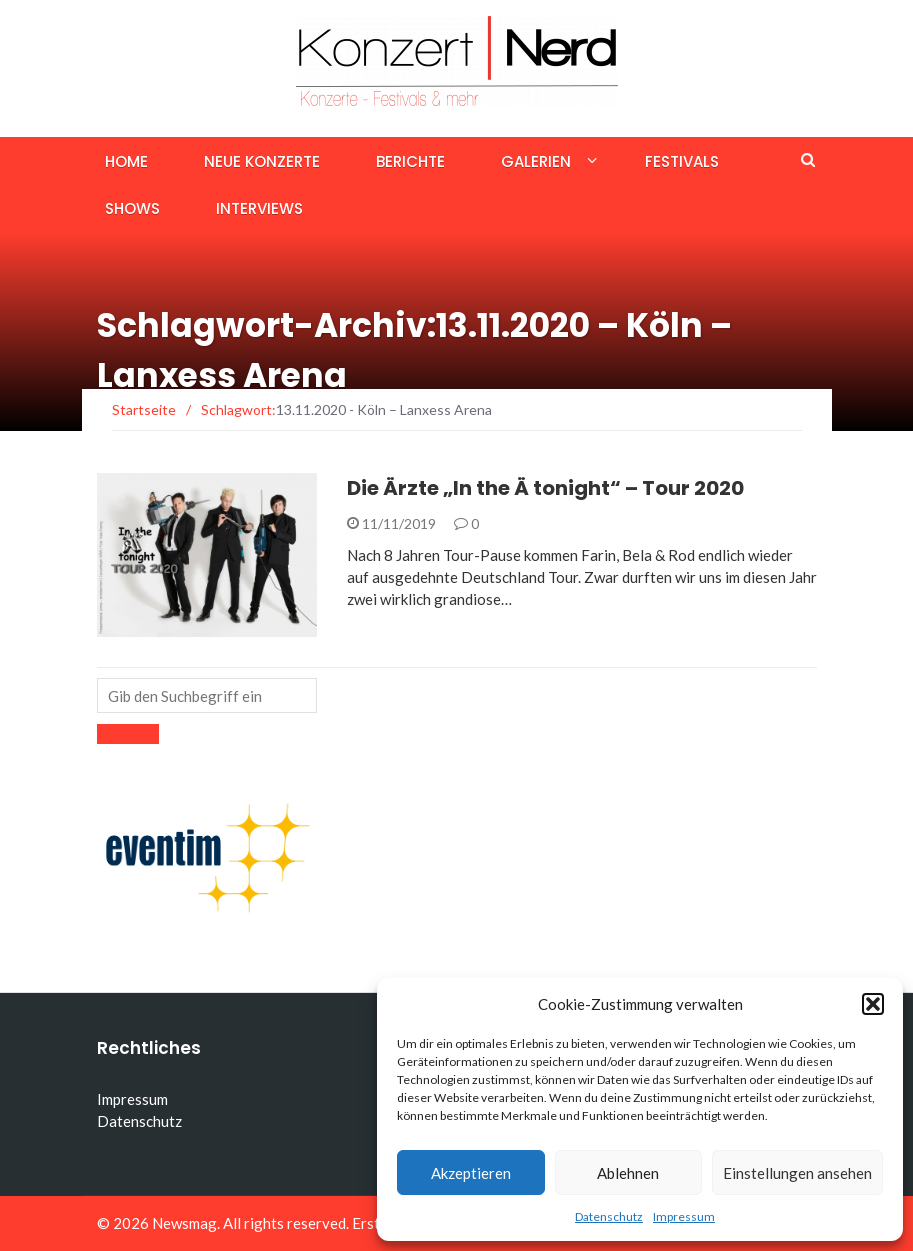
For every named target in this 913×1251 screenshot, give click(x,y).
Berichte (410, 161)
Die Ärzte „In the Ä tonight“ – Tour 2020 (545, 488)
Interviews (259, 208)
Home (126, 161)
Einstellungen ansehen (797, 1173)
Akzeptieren (471, 1173)
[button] (873, 1004)
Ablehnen (628, 1173)
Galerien (536, 161)
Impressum (684, 1216)
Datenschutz (609, 1216)
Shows (132, 208)
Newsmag (184, 1223)
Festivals (682, 161)
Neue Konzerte (262, 161)
